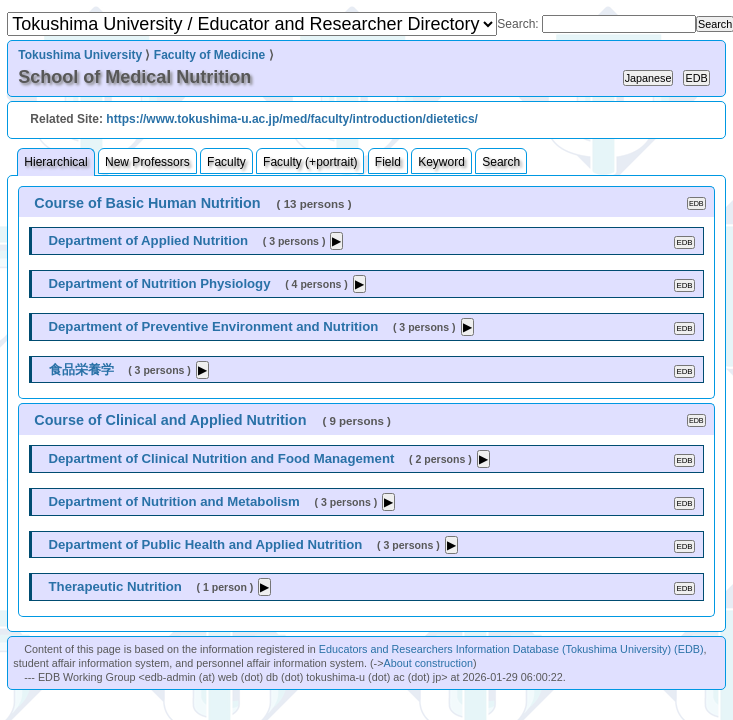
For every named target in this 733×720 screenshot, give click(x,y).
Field (388, 162)
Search (501, 162)
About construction (428, 663)
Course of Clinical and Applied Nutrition (170, 420)
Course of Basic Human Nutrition (147, 203)
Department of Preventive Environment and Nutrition (214, 326)
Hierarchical (55, 162)
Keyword (441, 162)
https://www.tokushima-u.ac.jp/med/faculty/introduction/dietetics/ (292, 119)
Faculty (226, 162)
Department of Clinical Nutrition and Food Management (222, 458)
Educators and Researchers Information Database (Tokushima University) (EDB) (511, 649)
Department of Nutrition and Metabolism (174, 501)
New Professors (147, 162)
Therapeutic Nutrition (115, 586)
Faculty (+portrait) (310, 162)
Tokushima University (80, 55)
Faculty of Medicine (209, 55)
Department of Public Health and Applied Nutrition (206, 544)
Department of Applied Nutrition (149, 240)
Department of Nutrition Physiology (160, 283)
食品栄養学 (81, 369)
